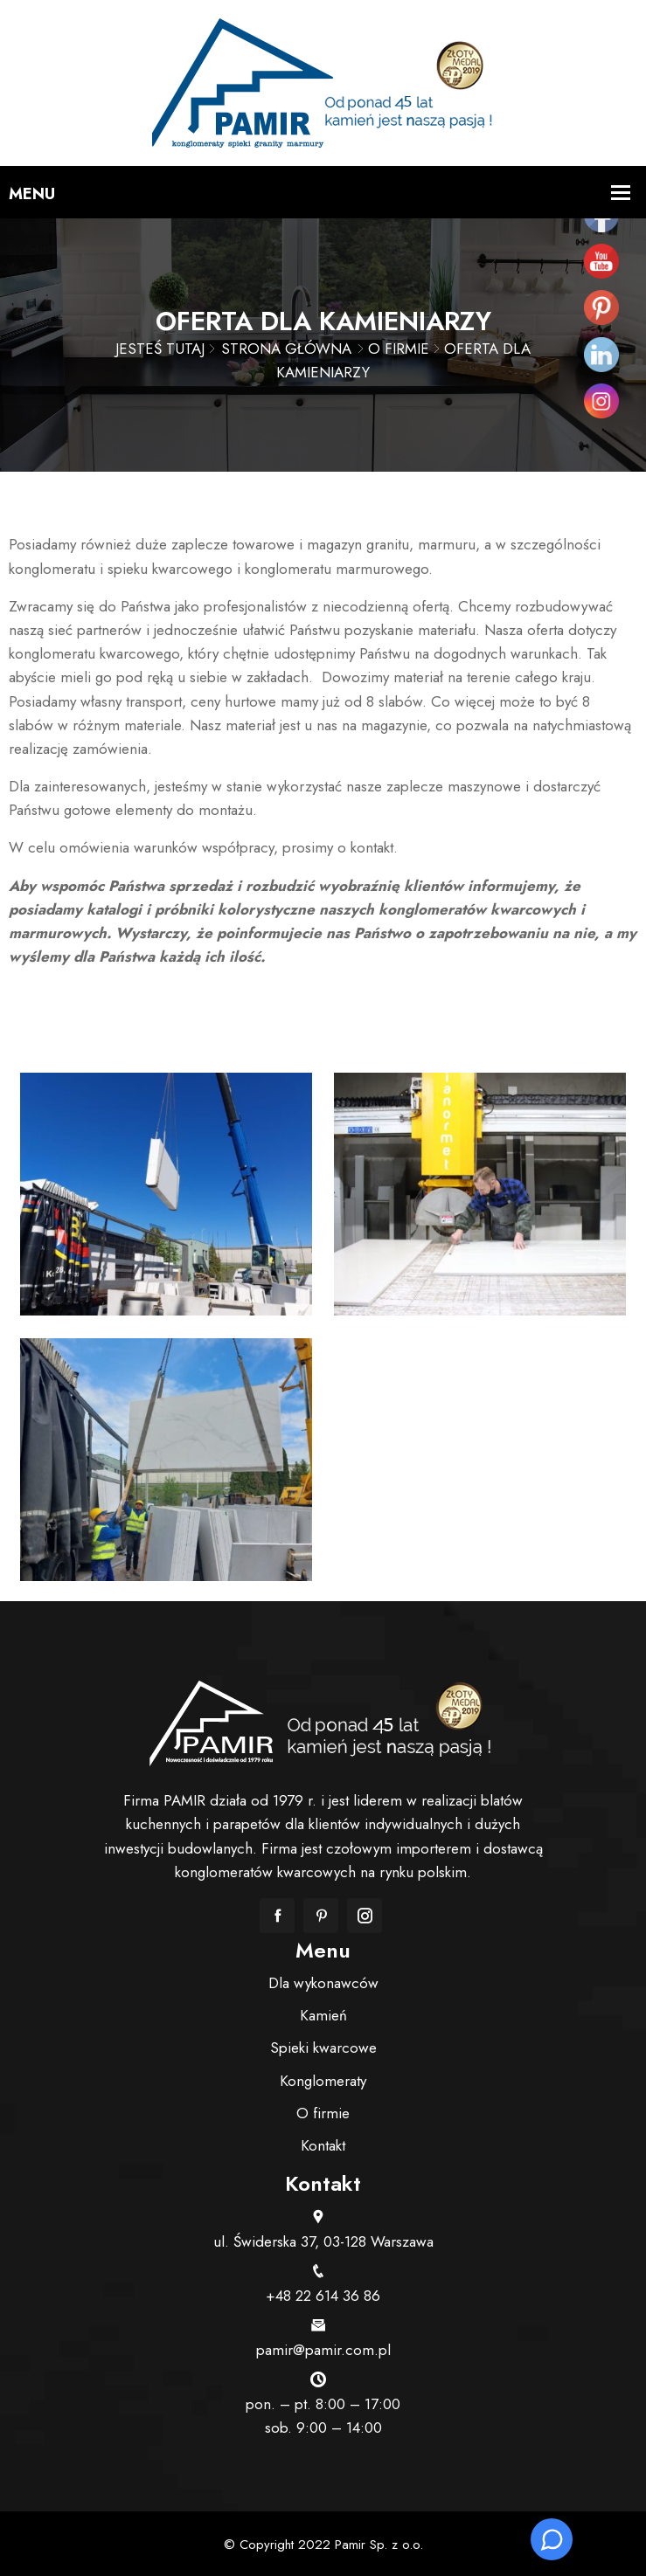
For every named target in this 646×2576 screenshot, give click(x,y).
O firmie (398, 348)
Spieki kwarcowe (323, 2047)
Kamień (323, 2015)
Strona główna (286, 348)
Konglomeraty (323, 2080)
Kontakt (323, 2145)
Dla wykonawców (323, 1982)
